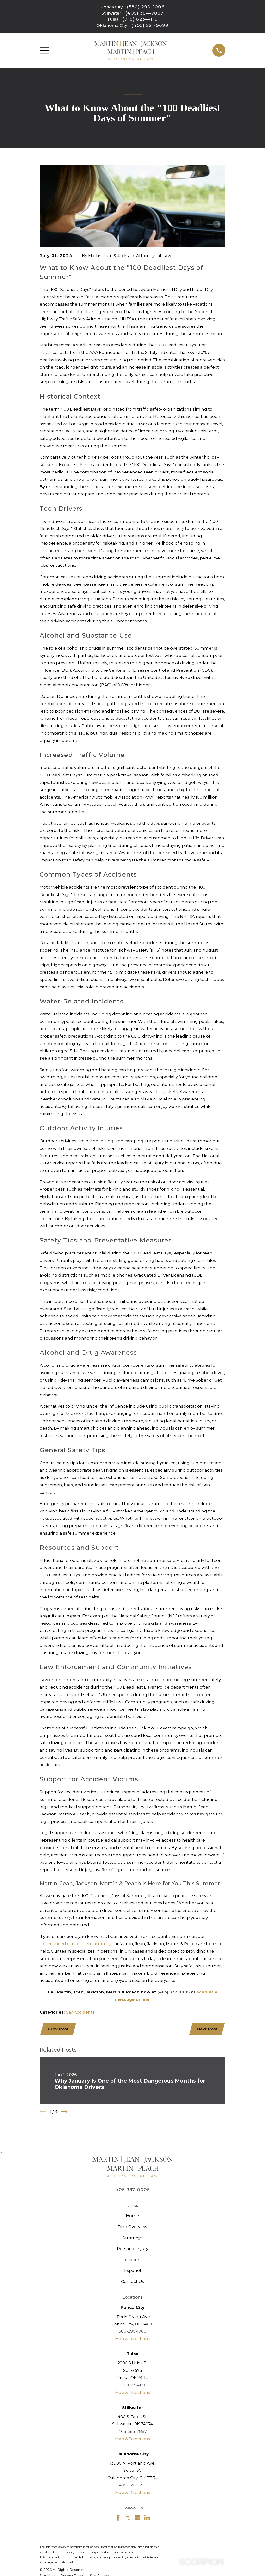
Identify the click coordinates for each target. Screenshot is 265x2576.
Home (132, 2216)
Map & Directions (132, 2339)
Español (132, 2271)
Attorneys (132, 2238)
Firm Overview (132, 2227)
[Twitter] (128, 2518)
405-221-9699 (132, 2485)
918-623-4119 (132, 2385)
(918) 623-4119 (140, 19)
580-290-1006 (132, 2332)
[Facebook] (118, 2518)
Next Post (206, 2029)
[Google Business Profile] (137, 2518)
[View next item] (64, 2112)
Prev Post (58, 2029)
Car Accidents (80, 2012)
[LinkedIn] (147, 2518)
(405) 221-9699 (149, 25)
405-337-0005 (132, 2190)
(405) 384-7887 (144, 13)
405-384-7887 (132, 2431)
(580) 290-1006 (145, 7)
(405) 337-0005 (173, 1992)
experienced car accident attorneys (77, 1943)
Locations (133, 2260)
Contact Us (132, 2282)
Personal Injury (132, 2249)
